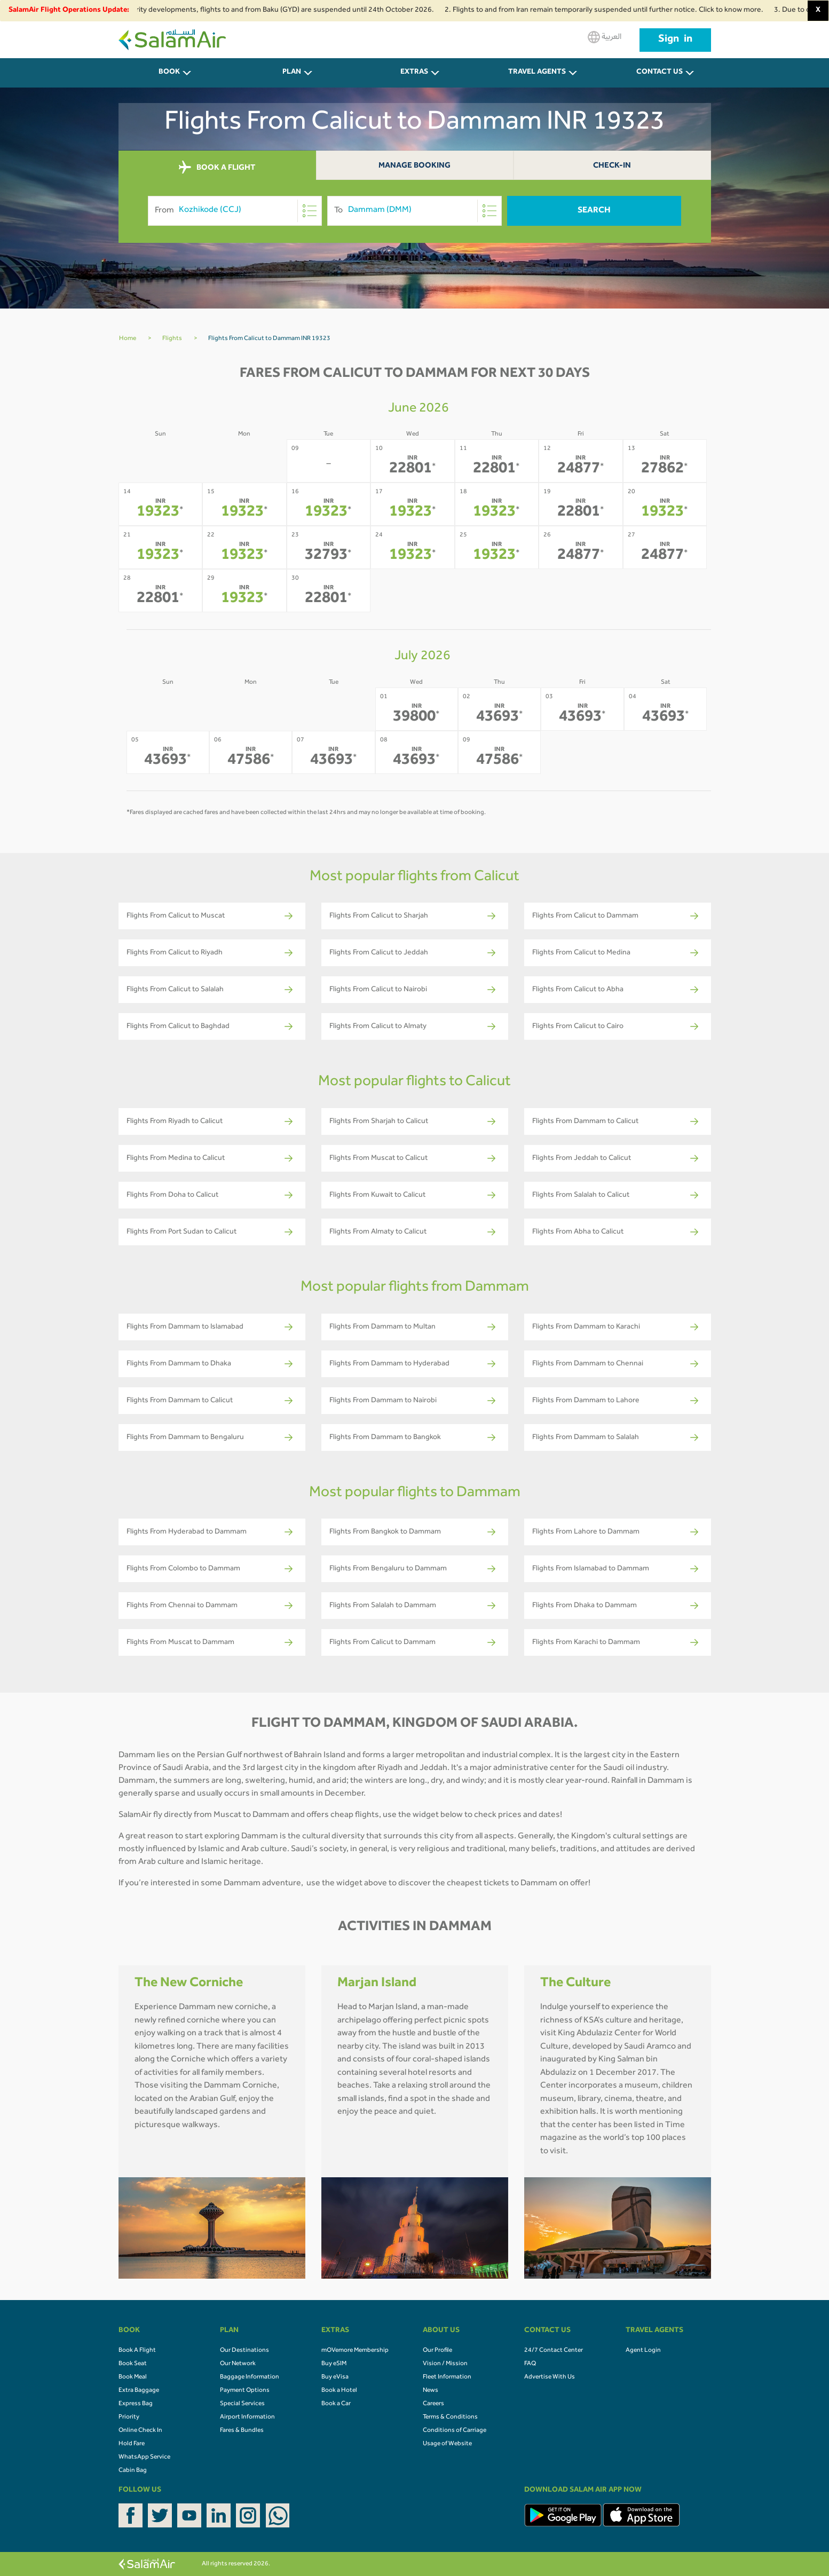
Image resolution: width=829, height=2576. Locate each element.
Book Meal (133, 2377)
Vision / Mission (445, 2364)
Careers (433, 2404)
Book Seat (133, 2364)
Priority (129, 2417)
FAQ (530, 2364)
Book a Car (336, 2404)
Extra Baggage (139, 2391)
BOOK (169, 72)
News (430, 2391)
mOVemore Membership (355, 2351)
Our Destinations (244, 2351)
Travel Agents (537, 72)
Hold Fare (132, 2444)
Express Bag (136, 2404)
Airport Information (247, 2417)
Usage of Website (447, 2444)
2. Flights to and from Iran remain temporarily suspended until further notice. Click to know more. (619, 10)
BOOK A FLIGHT (217, 168)
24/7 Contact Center (553, 2351)
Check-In (612, 166)
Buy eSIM (333, 2364)
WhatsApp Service (144, 2457)
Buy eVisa (335, 2377)
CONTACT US (659, 72)
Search (594, 211)
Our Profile (437, 2351)
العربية (604, 37)
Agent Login (643, 2351)
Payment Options (245, 2391)
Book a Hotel (339, 2391)
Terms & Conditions (450, 2417)
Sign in (675, 40)
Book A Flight (137, 2351)
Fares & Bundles (242, 2431)
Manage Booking (414, 166)
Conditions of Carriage (454, 2431)
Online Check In (140, 2431)
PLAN (291, 72)
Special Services (242, 2404)
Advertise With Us (549, 2377)
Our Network (238, 2364)
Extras (414, 72)
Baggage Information (249, 2377)
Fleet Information (447, 2377)
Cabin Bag (133, 2471)
